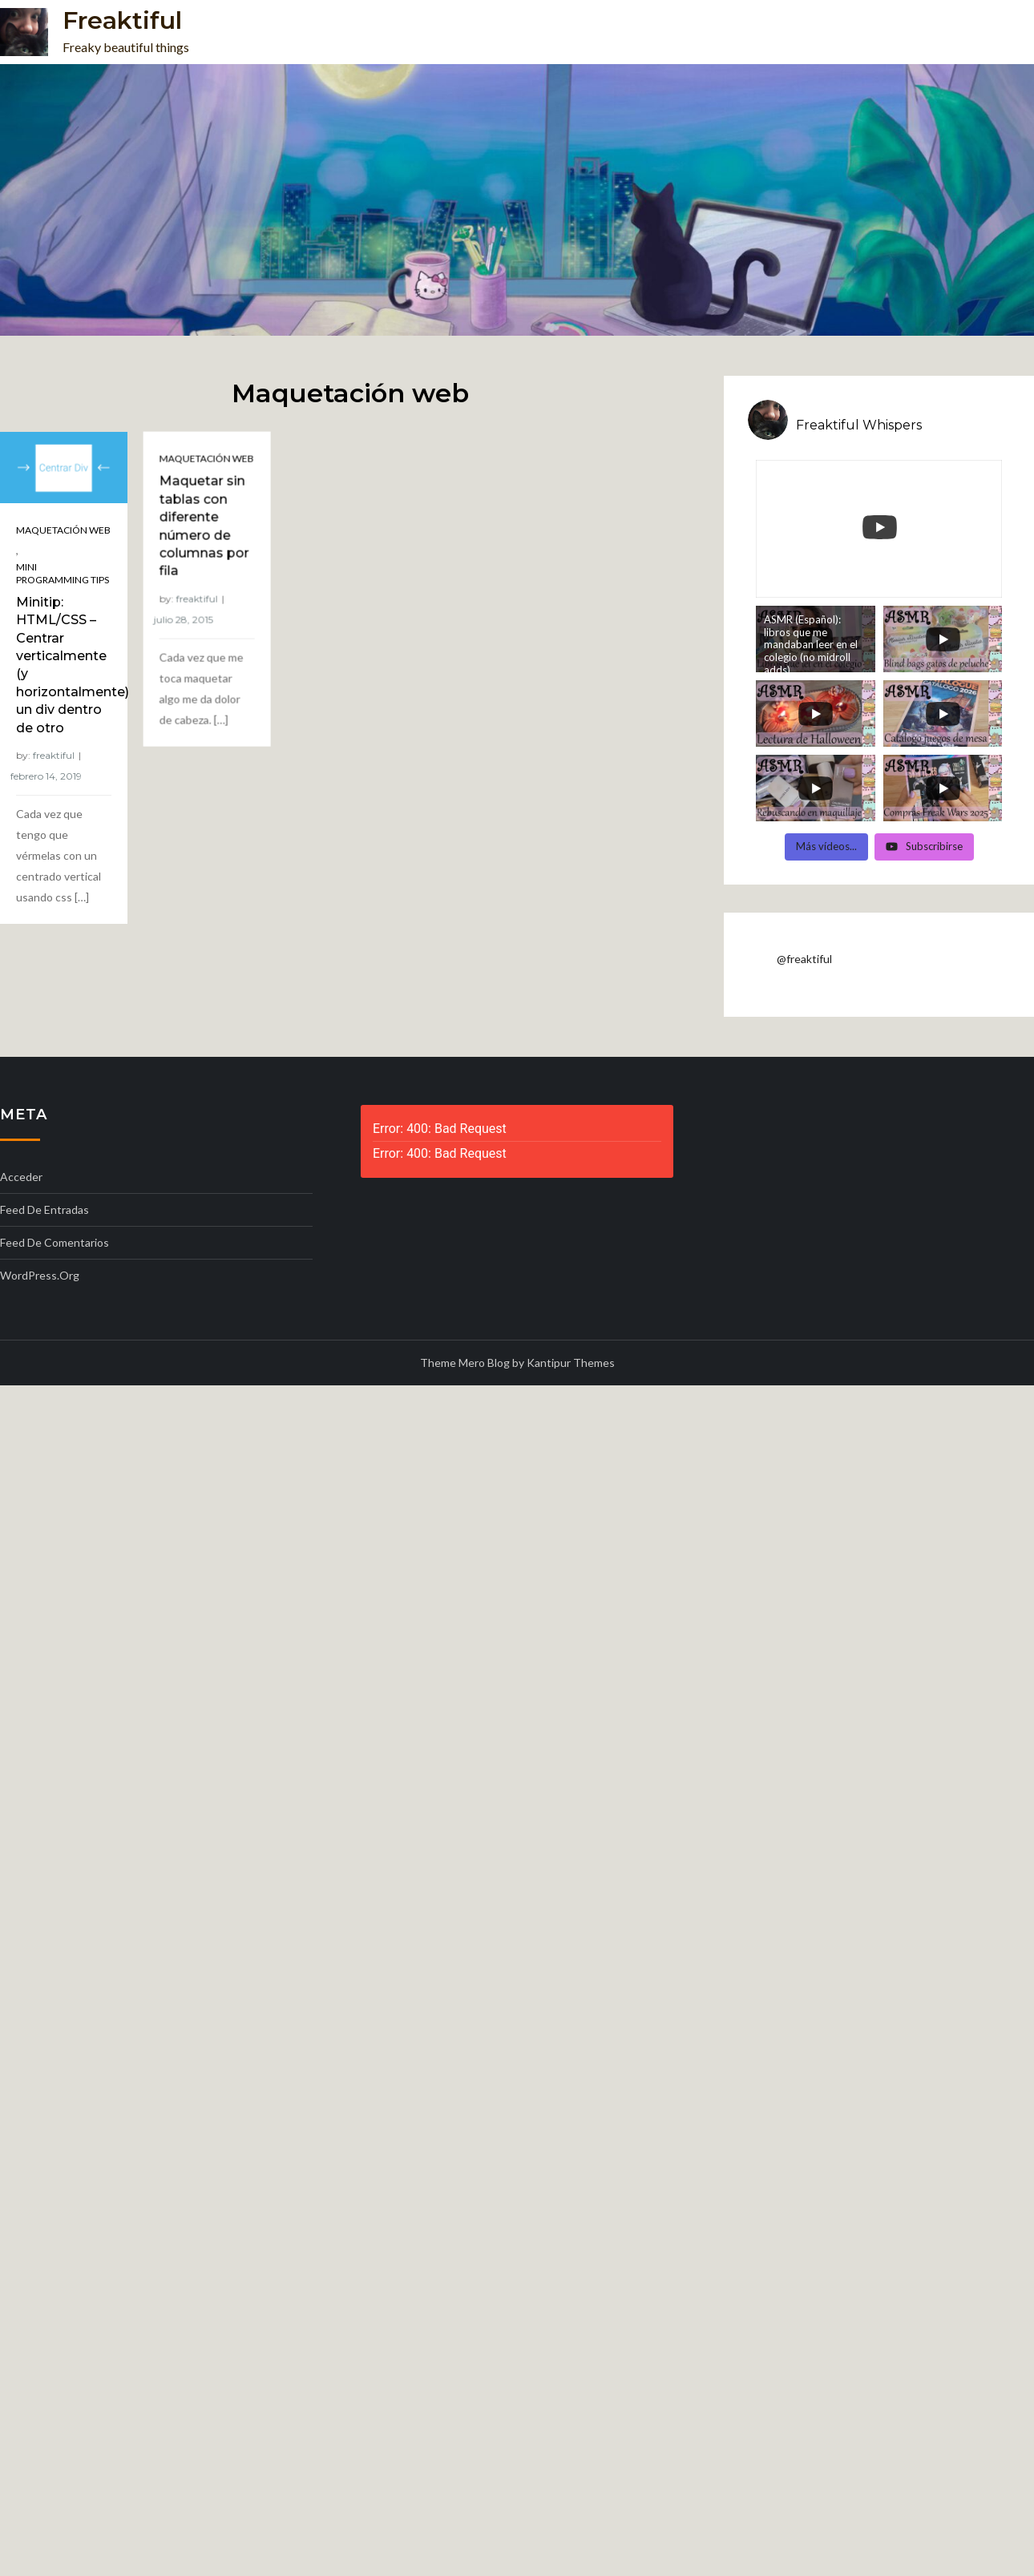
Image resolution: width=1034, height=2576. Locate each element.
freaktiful (54, 755)
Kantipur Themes (571, 1362)
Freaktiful (122, 20)
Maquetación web (63, 530)
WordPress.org (39, 1275)
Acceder (21, 1176)
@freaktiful (804, 958)
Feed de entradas (44, 1209)
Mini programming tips (62, 573)
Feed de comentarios (54, 1242)
